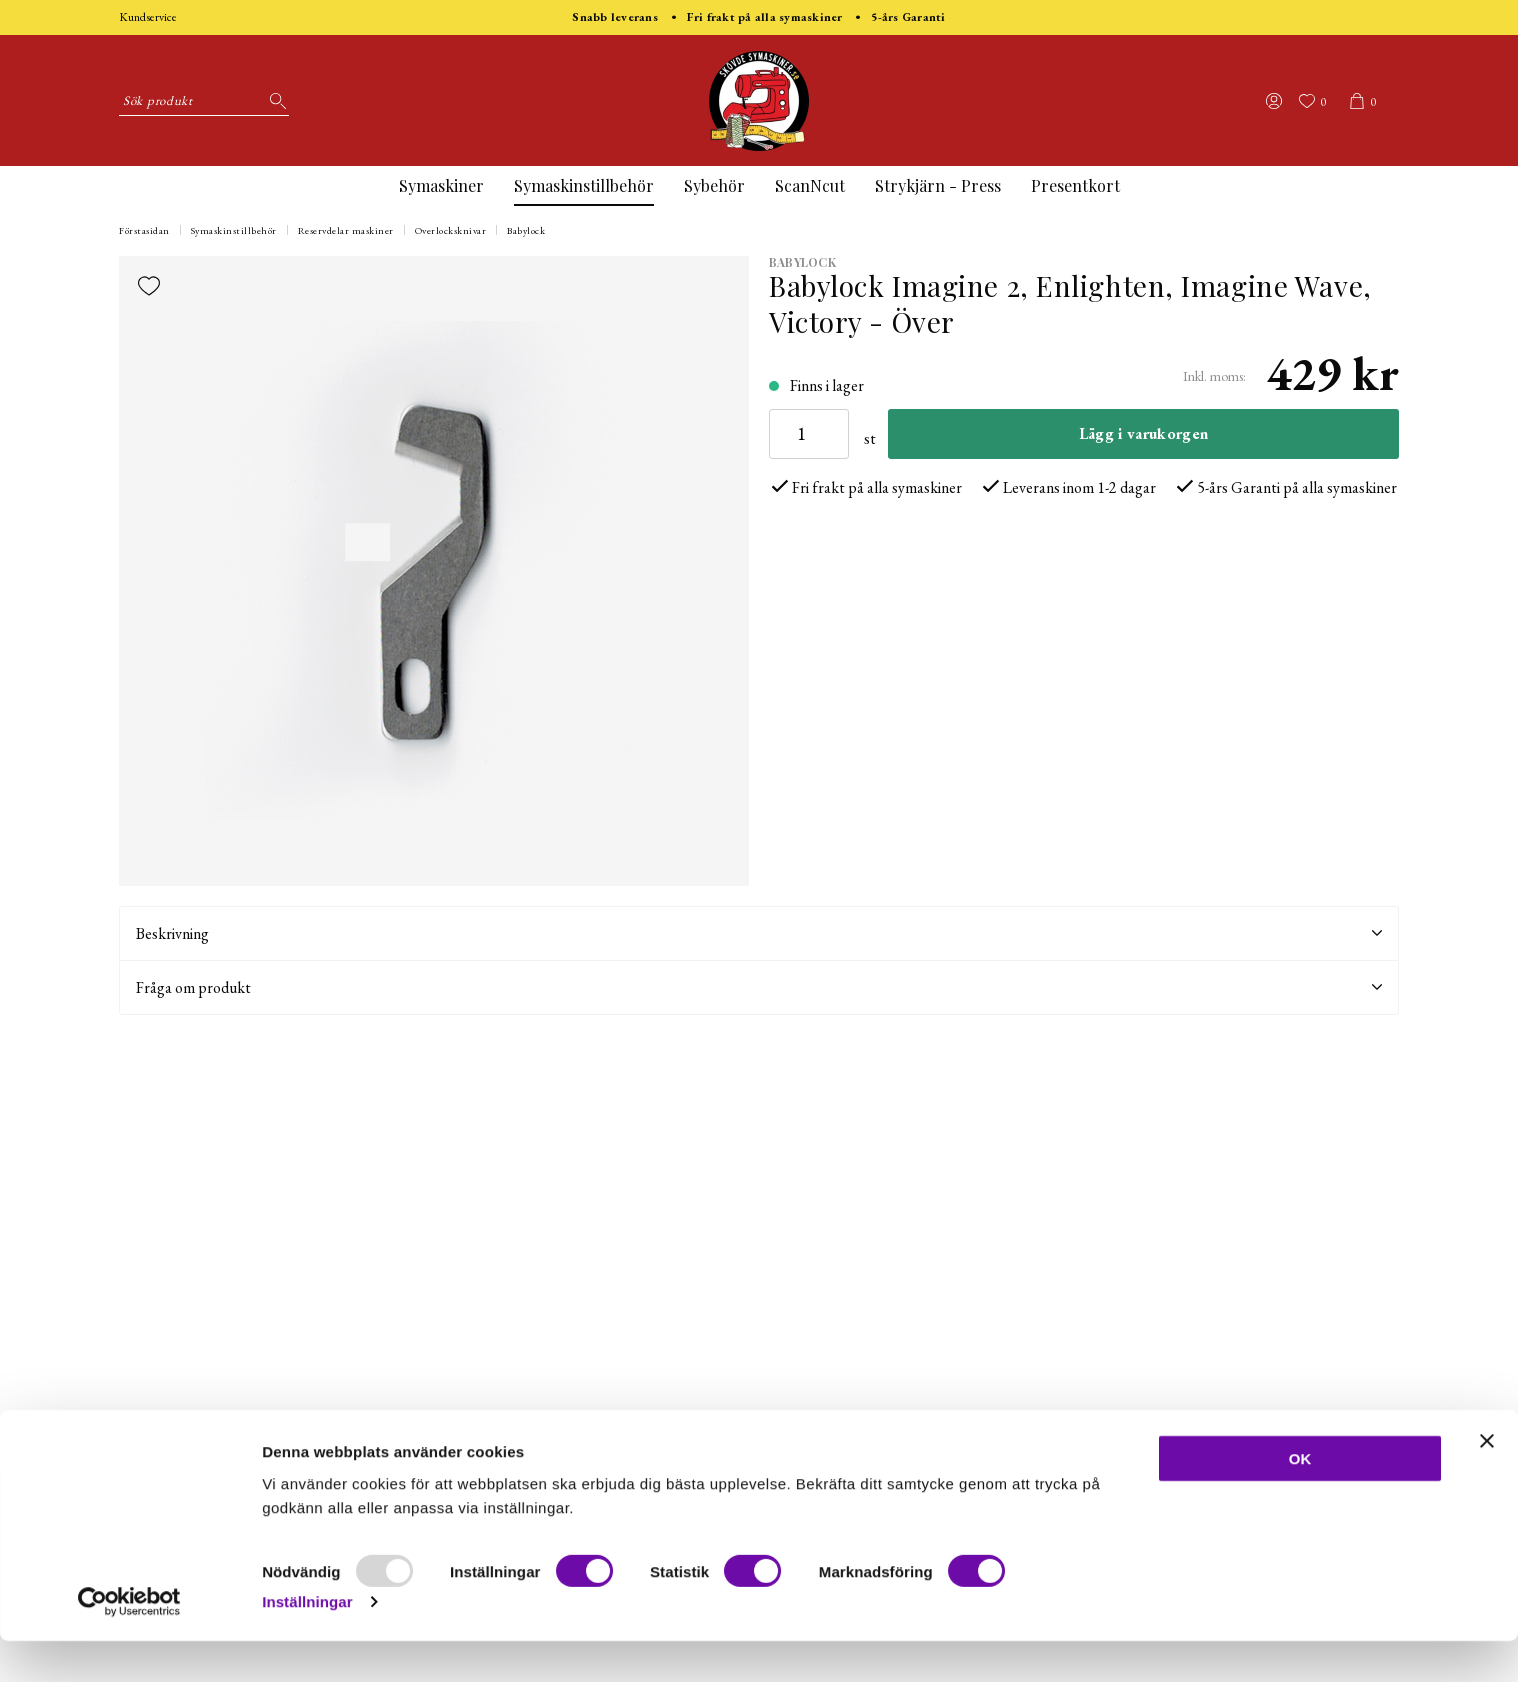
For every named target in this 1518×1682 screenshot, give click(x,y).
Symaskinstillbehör (584, 185)
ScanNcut (810, 185)
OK (1300, 1499)
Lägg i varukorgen (1143, 433)
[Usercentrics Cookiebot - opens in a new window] (129, 1643)
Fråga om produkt (759, 987)
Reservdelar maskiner (346, 230)
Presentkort (1075, 185)
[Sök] (274, 101)
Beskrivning (759, 933)
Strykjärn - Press (938, 185)
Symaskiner (441, 185)
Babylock (526, 230)
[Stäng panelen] (1487, 1482)
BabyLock (802, 262)
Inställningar (307, 1642)
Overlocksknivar (451, 230)
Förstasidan (144, 230)
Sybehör (714, 185)
